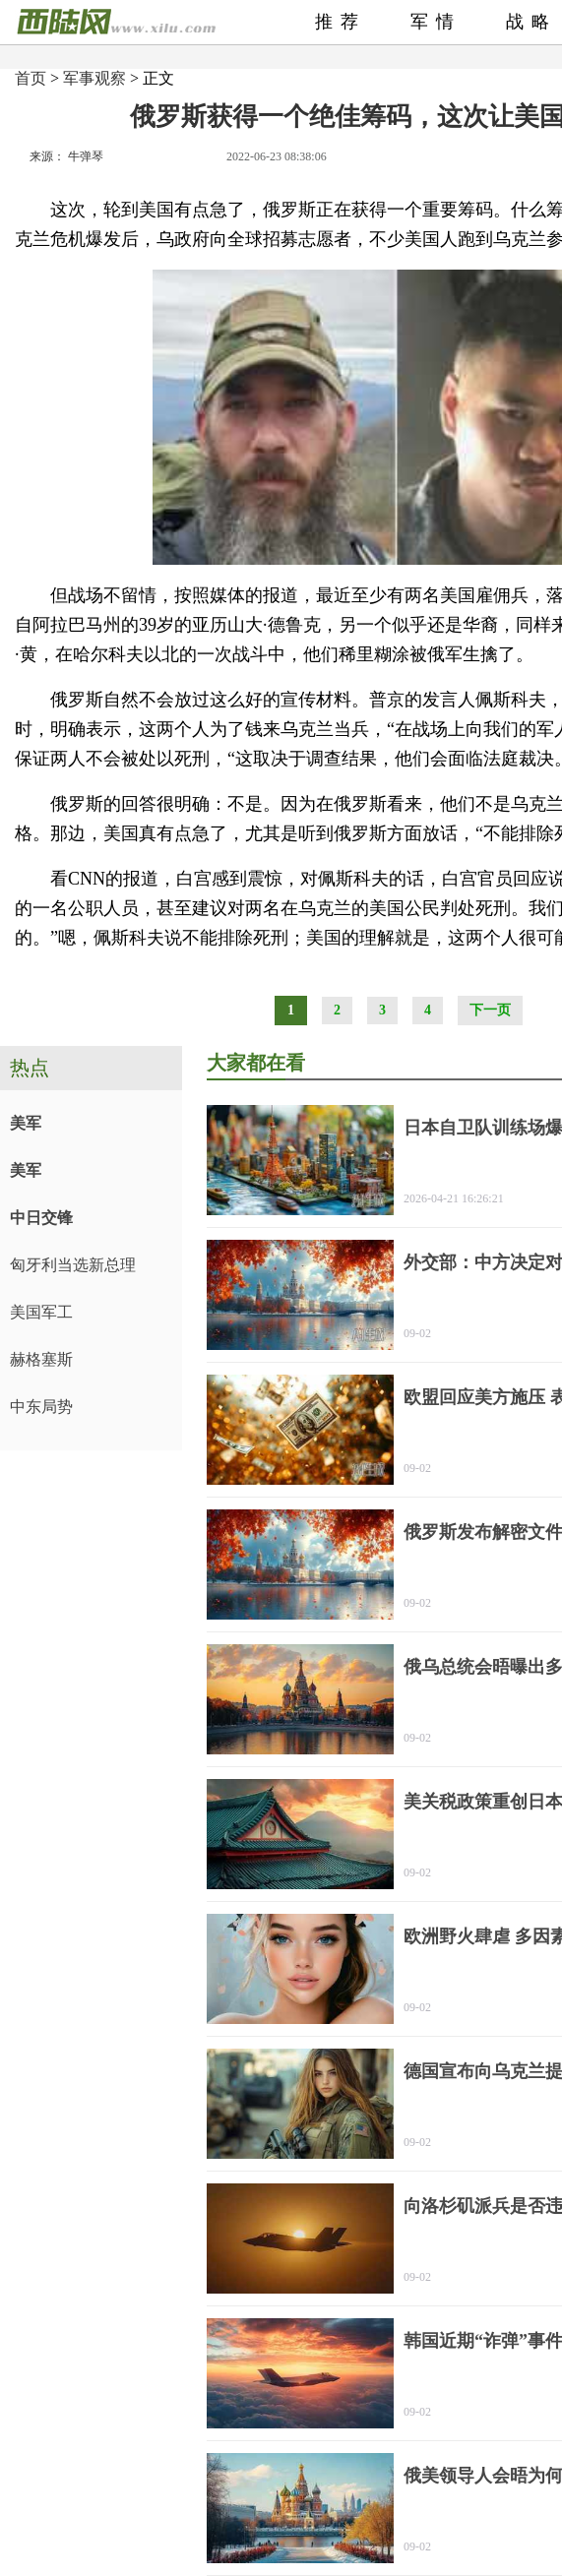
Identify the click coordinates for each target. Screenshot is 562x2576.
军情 (436, 21)
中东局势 (41, 1406)
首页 (30, 78)
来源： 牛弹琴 (66, 156)
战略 (531, 21)
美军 (25, 1123)
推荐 (340, 21)
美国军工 (41, 1312)
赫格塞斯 (41, 1359)
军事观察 (94, 78)
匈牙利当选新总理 (73, 1265)
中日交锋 (41, 1217)
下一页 (490, 1010)
